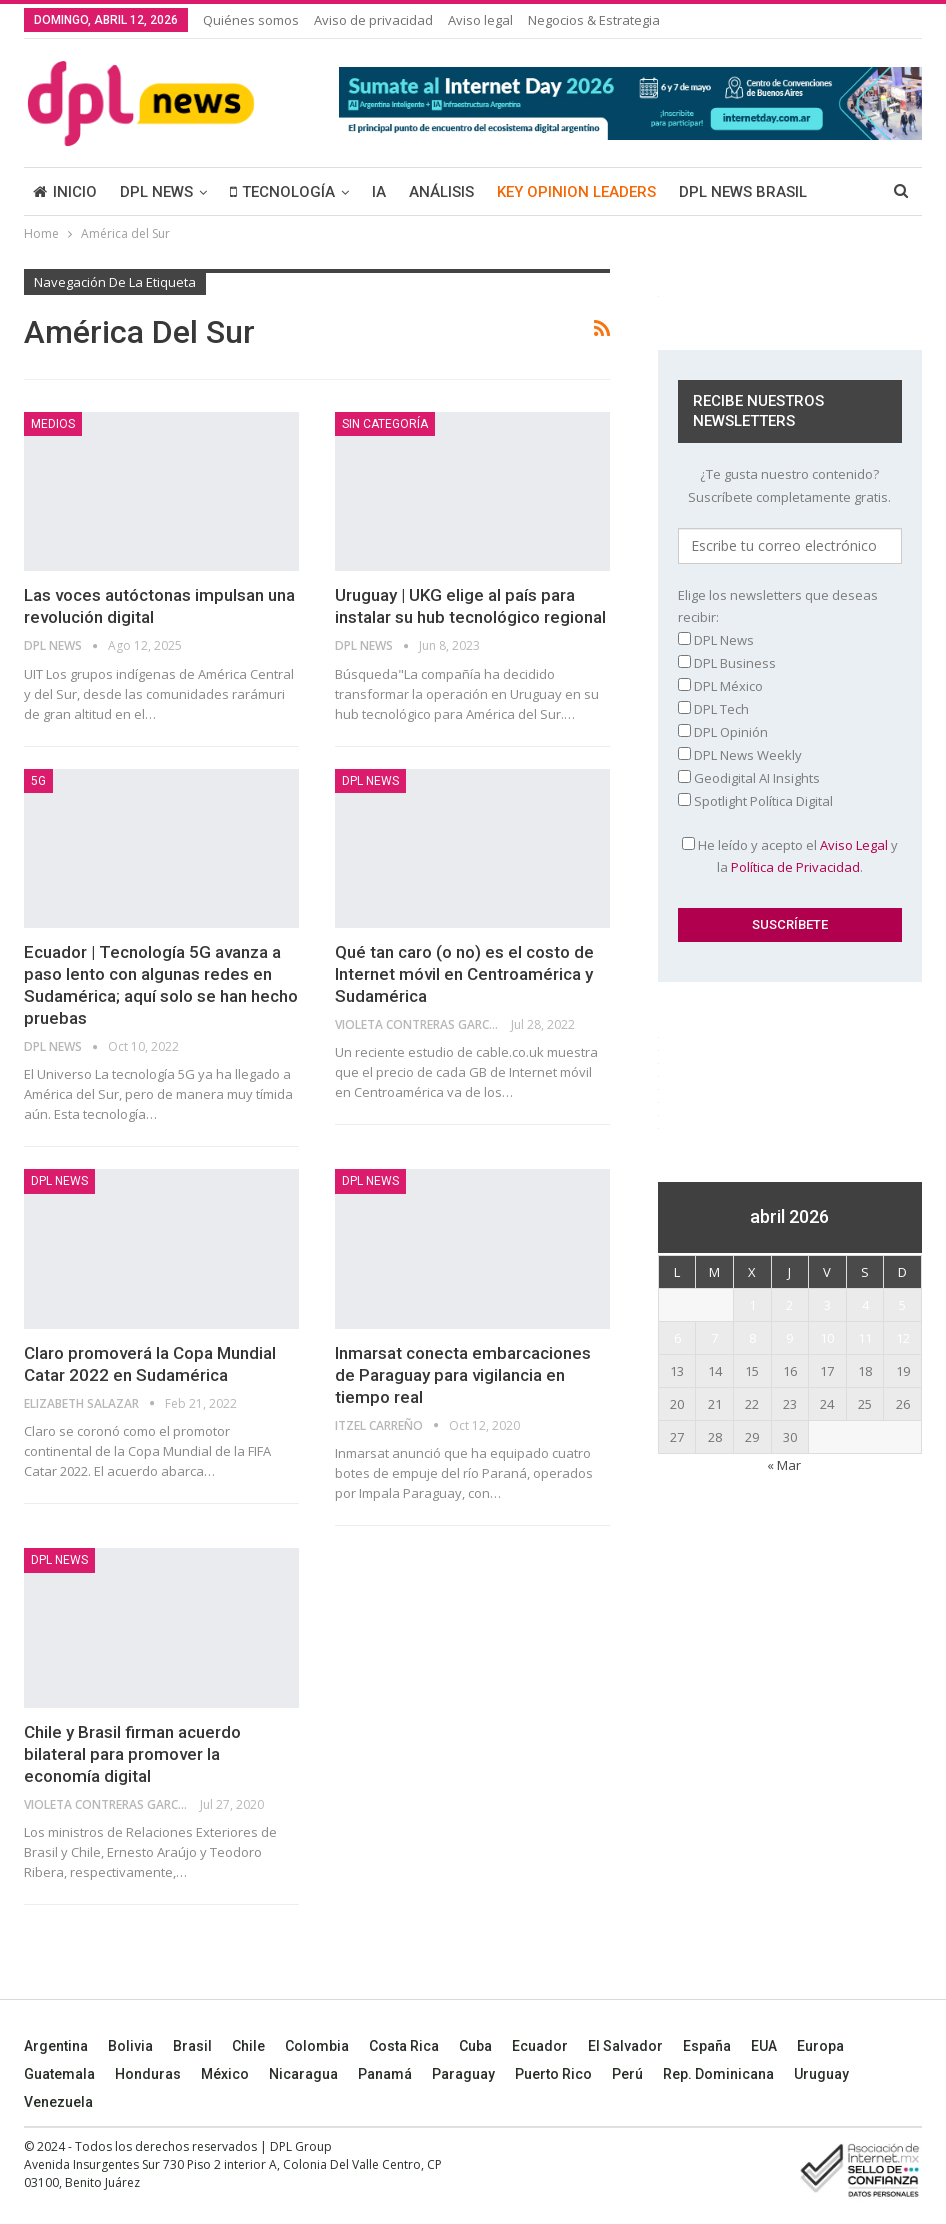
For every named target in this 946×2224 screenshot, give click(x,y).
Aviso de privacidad (373, 20)
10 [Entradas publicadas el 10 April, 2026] (827, 1338)
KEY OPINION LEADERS (576, 192)
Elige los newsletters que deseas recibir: (778, 606)
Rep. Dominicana (718, 2074)
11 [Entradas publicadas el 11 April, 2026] (865, 1338)
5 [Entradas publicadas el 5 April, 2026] (902, 1305)
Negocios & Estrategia (594, 20)
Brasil (192, 2046)
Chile (248, 2046)
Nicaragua (303, 2074)
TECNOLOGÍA (282, 192)
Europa (820, 2046)
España (707, 2046)
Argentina (56, 2046)
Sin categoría (385, 424)
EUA (764, 2046)
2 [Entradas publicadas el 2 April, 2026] (789, 1305)
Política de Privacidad (795, 867)
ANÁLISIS (441, 192)
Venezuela (58, 2102)
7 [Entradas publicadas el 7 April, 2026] (714, 1338)
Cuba (475, 2046)
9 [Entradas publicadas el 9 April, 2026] (789, 1338)
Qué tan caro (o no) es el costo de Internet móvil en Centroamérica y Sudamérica (464, 974)
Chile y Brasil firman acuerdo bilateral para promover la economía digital (132, 1754)
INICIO (65, 192)
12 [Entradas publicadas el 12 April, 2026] (903, 1338)
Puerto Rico (553, 2074)
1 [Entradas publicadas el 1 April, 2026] (752, 1305)
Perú (627, 2074)
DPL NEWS (156, 192)
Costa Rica (404, 2046)
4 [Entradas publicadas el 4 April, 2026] (865, 1305)
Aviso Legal (854, 845)
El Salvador (625, 2046)
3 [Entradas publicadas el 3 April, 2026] (827, 1305)
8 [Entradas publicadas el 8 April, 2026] (752, 1338)
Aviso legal (480, 20)
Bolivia (130, 2046)
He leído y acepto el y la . (790, 856)
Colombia (317, 2046)
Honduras (148, 2074)
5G (38, 781)
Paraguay (463, 2074)
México (225, 2074)
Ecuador (540, 2046)
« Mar (784, 1465)
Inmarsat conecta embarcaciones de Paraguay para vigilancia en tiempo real (463, 1375)
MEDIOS (53, 424)
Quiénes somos (251, 20)
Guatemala (59, 2074)
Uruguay (821, 2074)
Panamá (385, 2074)
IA (379, 192)
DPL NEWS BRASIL (743, 192)
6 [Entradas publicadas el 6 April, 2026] (677, 1338)
